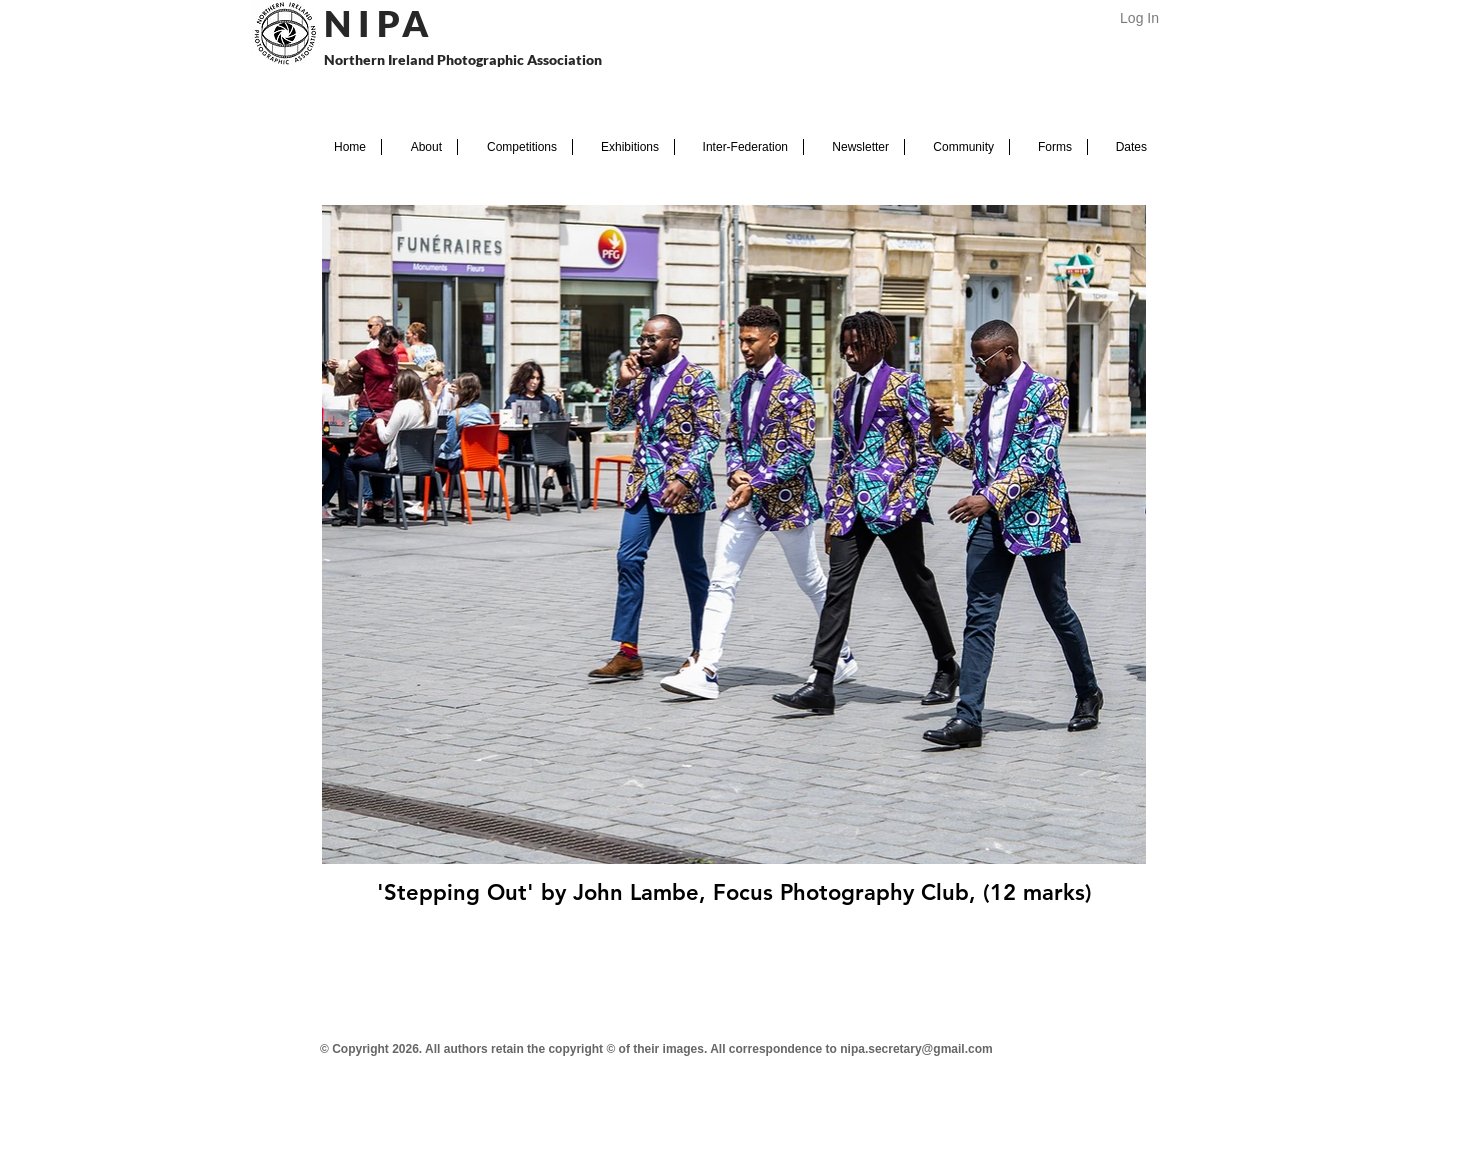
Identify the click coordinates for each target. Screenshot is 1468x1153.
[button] (419, 147)
